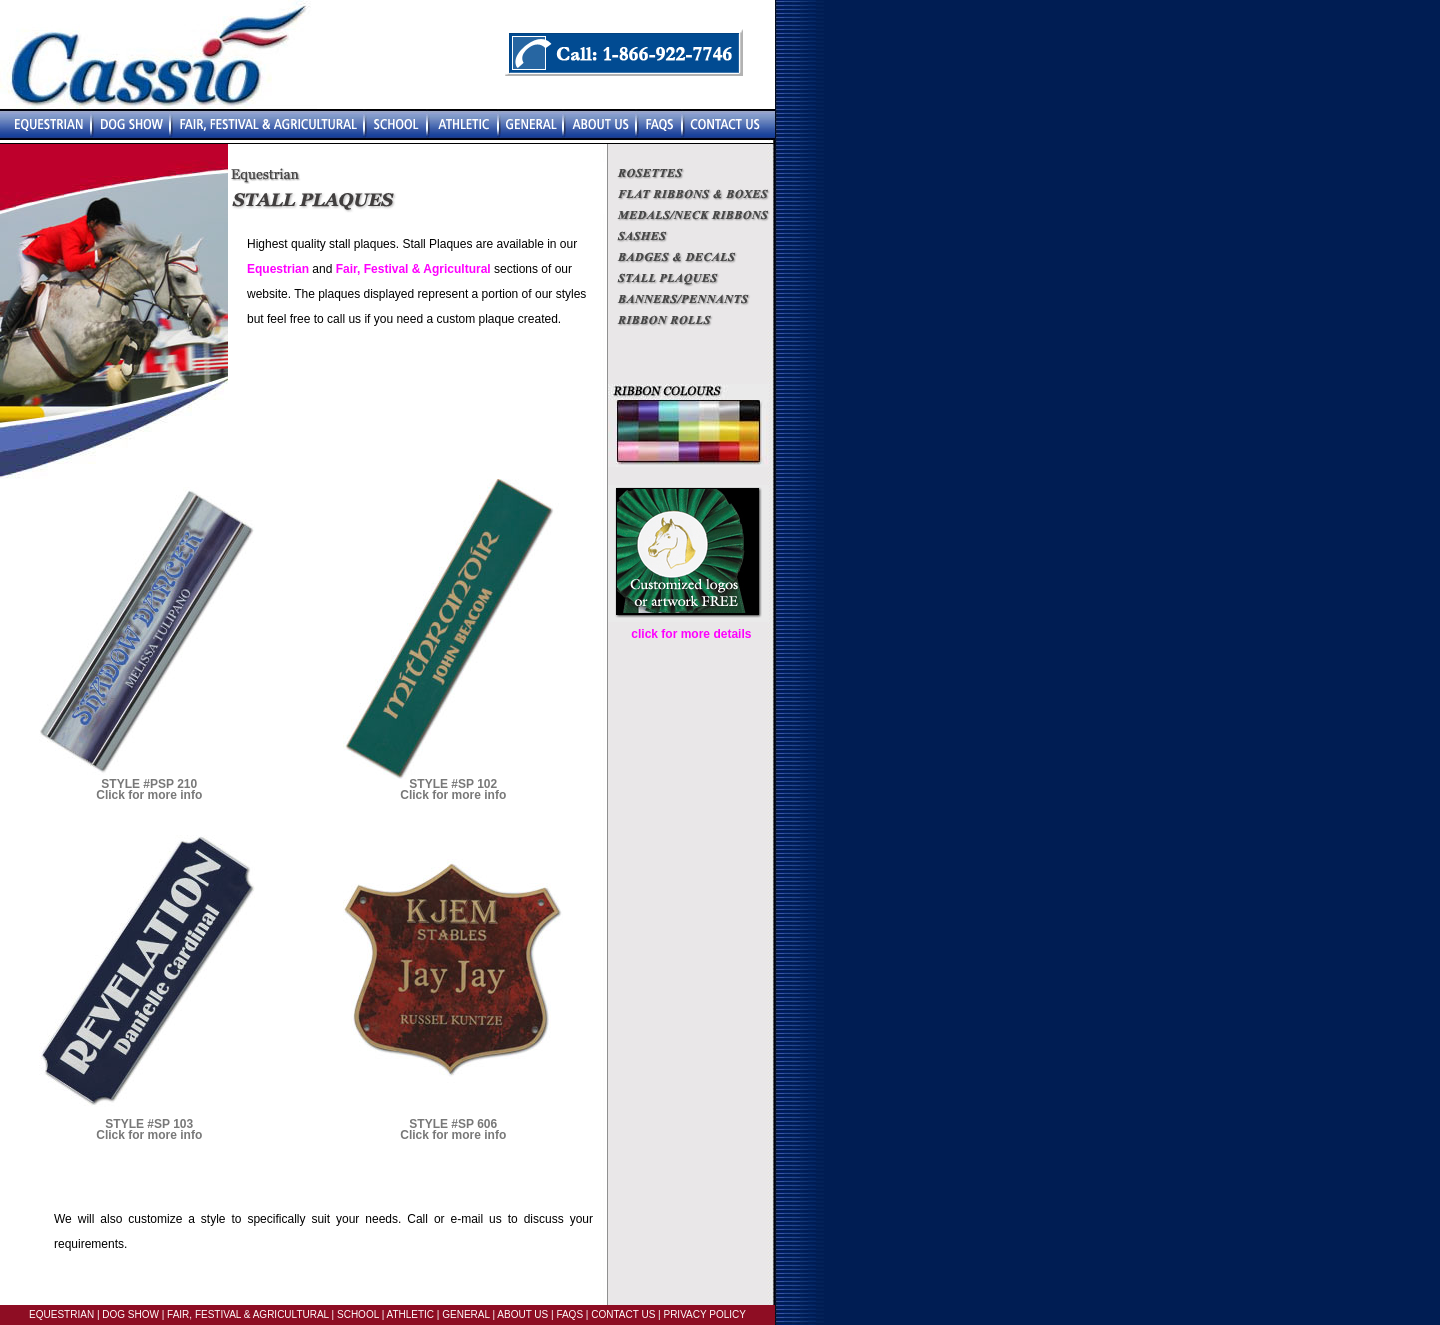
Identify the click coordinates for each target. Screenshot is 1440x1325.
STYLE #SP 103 (149, 1124)
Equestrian (278, 269)
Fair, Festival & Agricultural (413, 269)
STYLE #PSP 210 (149, 784)
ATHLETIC (410, 1314)
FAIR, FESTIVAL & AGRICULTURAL (248, 1314)
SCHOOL (358, 1314)
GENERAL (464, 1314)
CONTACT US (623, 1314)
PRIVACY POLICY (704, 1314)
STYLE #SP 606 (453, 1124)
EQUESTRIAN (61, 1314)
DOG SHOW (129, 1314)
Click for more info (149, 795)
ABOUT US (521, 1314)
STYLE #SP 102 (453, 784)
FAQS (569, 1314)
